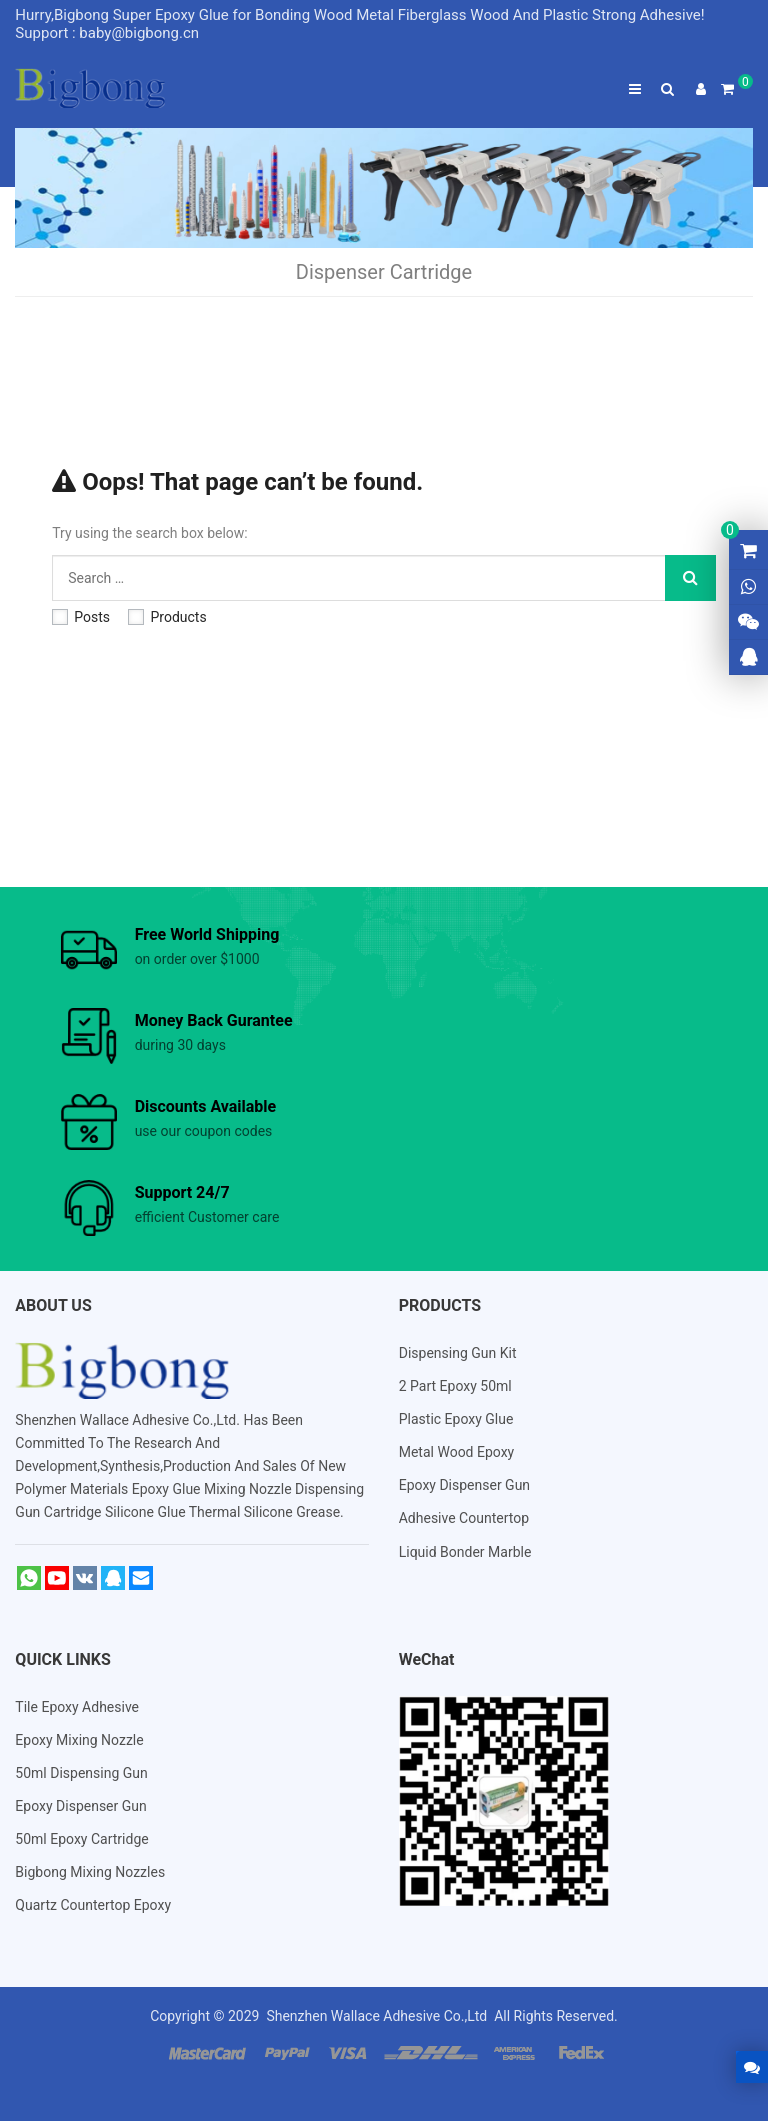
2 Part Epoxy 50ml (455, 1386)
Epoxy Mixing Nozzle (79, 1740)
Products (167, 617)
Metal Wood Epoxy (457, 1452)
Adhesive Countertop (464, 1518)
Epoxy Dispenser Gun (464, 1485)
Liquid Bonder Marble (465, 1552)
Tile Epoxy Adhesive (77, 1707)
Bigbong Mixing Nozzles (90, 1872)
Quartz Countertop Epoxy (93, 1905)
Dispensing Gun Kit (458, 1353)
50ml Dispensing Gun (81, 1773)
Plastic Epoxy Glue (456, 1419)
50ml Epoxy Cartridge (81, 1839)
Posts (81, 617)
